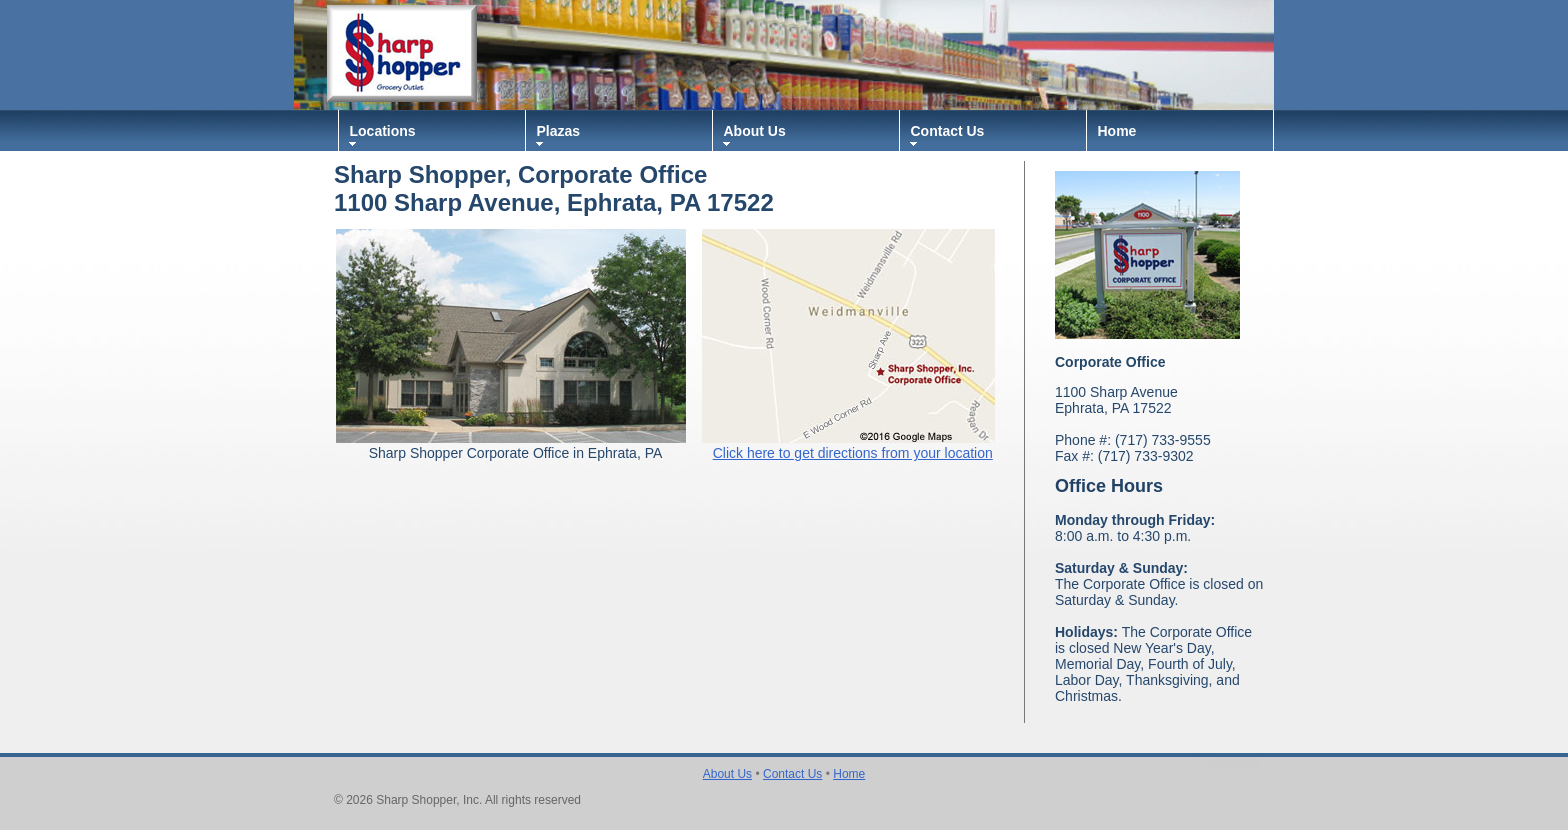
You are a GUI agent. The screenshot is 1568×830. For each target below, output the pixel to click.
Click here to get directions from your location (853, 453)
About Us (755, 131)
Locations (383, 131)
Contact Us (948, 131)
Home (1117, 131)
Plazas (559, 131)
